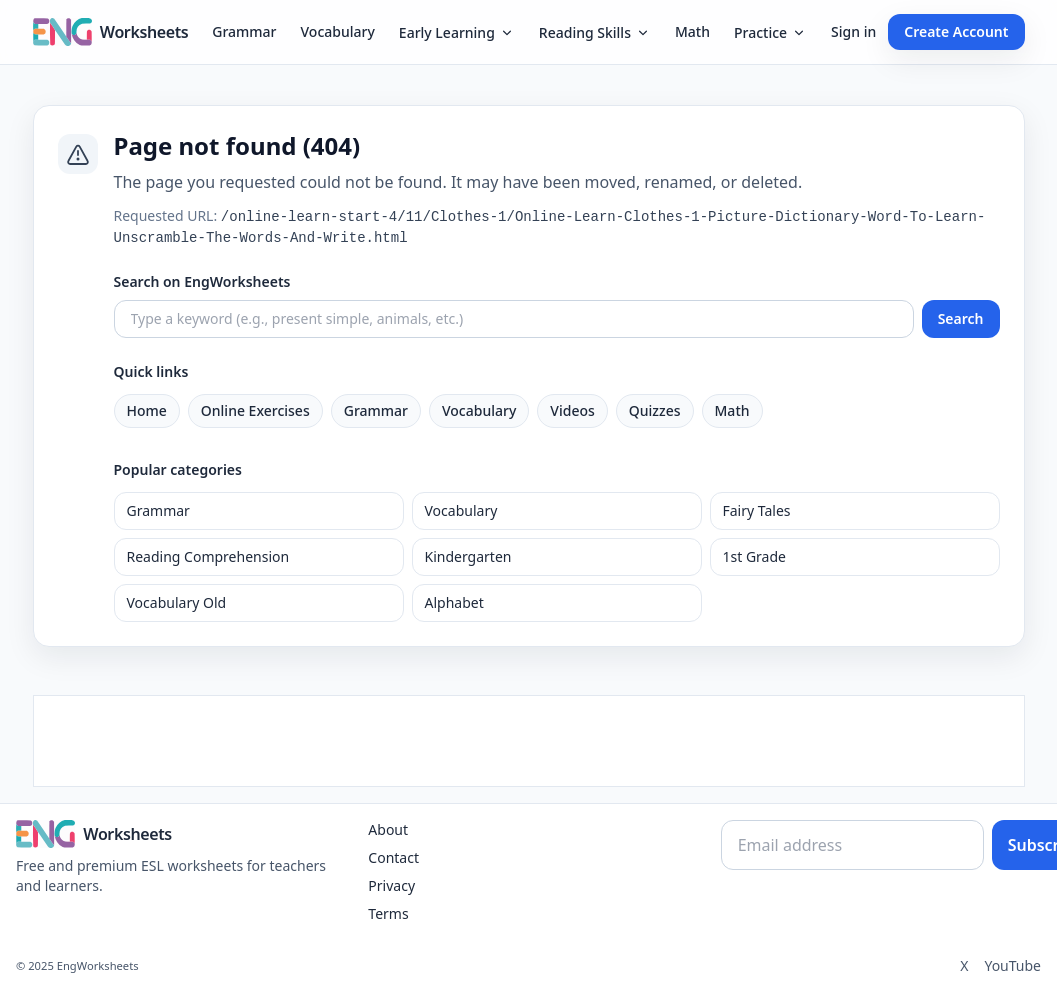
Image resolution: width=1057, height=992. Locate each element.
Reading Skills (595, 32)
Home (147, 410)
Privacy (391, 885)
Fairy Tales (757, 510)
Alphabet (454, 602)
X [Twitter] (964, 965)
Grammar (244, 31)
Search (961, 318)
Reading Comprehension (208, 556)
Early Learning (457, 32)
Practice (770, 32)
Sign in (853, 31)
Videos (572, 410)
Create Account (956, 31)
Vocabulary (338, 31)
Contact (393, 857)
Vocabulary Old (177, 602)
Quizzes (655, 410)
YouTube (1012, 965)
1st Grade (754, 556)
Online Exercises (255, 410)
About (388, 829)
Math (692, 31)
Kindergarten (468, 556)
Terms (388, 913)
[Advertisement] (529, 741)
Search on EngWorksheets (202, 281)
